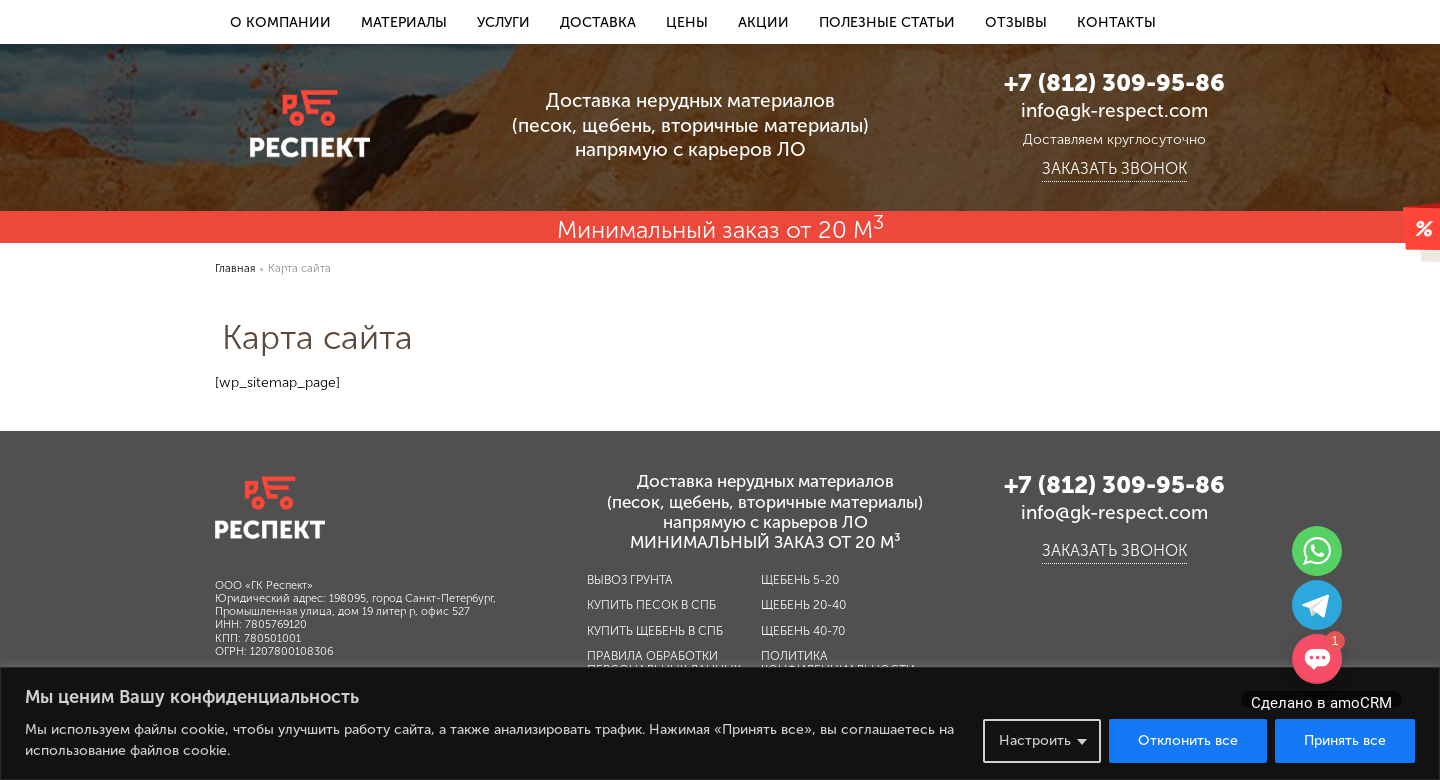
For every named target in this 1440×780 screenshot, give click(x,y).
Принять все (1345, 740)
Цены (687, 22)
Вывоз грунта (630, 580)
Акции (763, 22)
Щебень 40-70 (803, 631)
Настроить (1035, 740)
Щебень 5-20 (800, 580)
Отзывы (1016, 22)
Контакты (1116, 22)
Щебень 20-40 (803, 605)
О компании (280, 22)
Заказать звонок (1114, 169)
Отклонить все (1188, 740)
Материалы (404, 22)
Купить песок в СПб (651, 605)
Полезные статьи (887, 22)
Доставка (598, 22)
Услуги (503, 22)
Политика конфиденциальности (838, 663)
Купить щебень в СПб (655, 631)
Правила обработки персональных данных (664, 663)
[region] (720, 723)
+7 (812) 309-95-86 (1114, 82)
